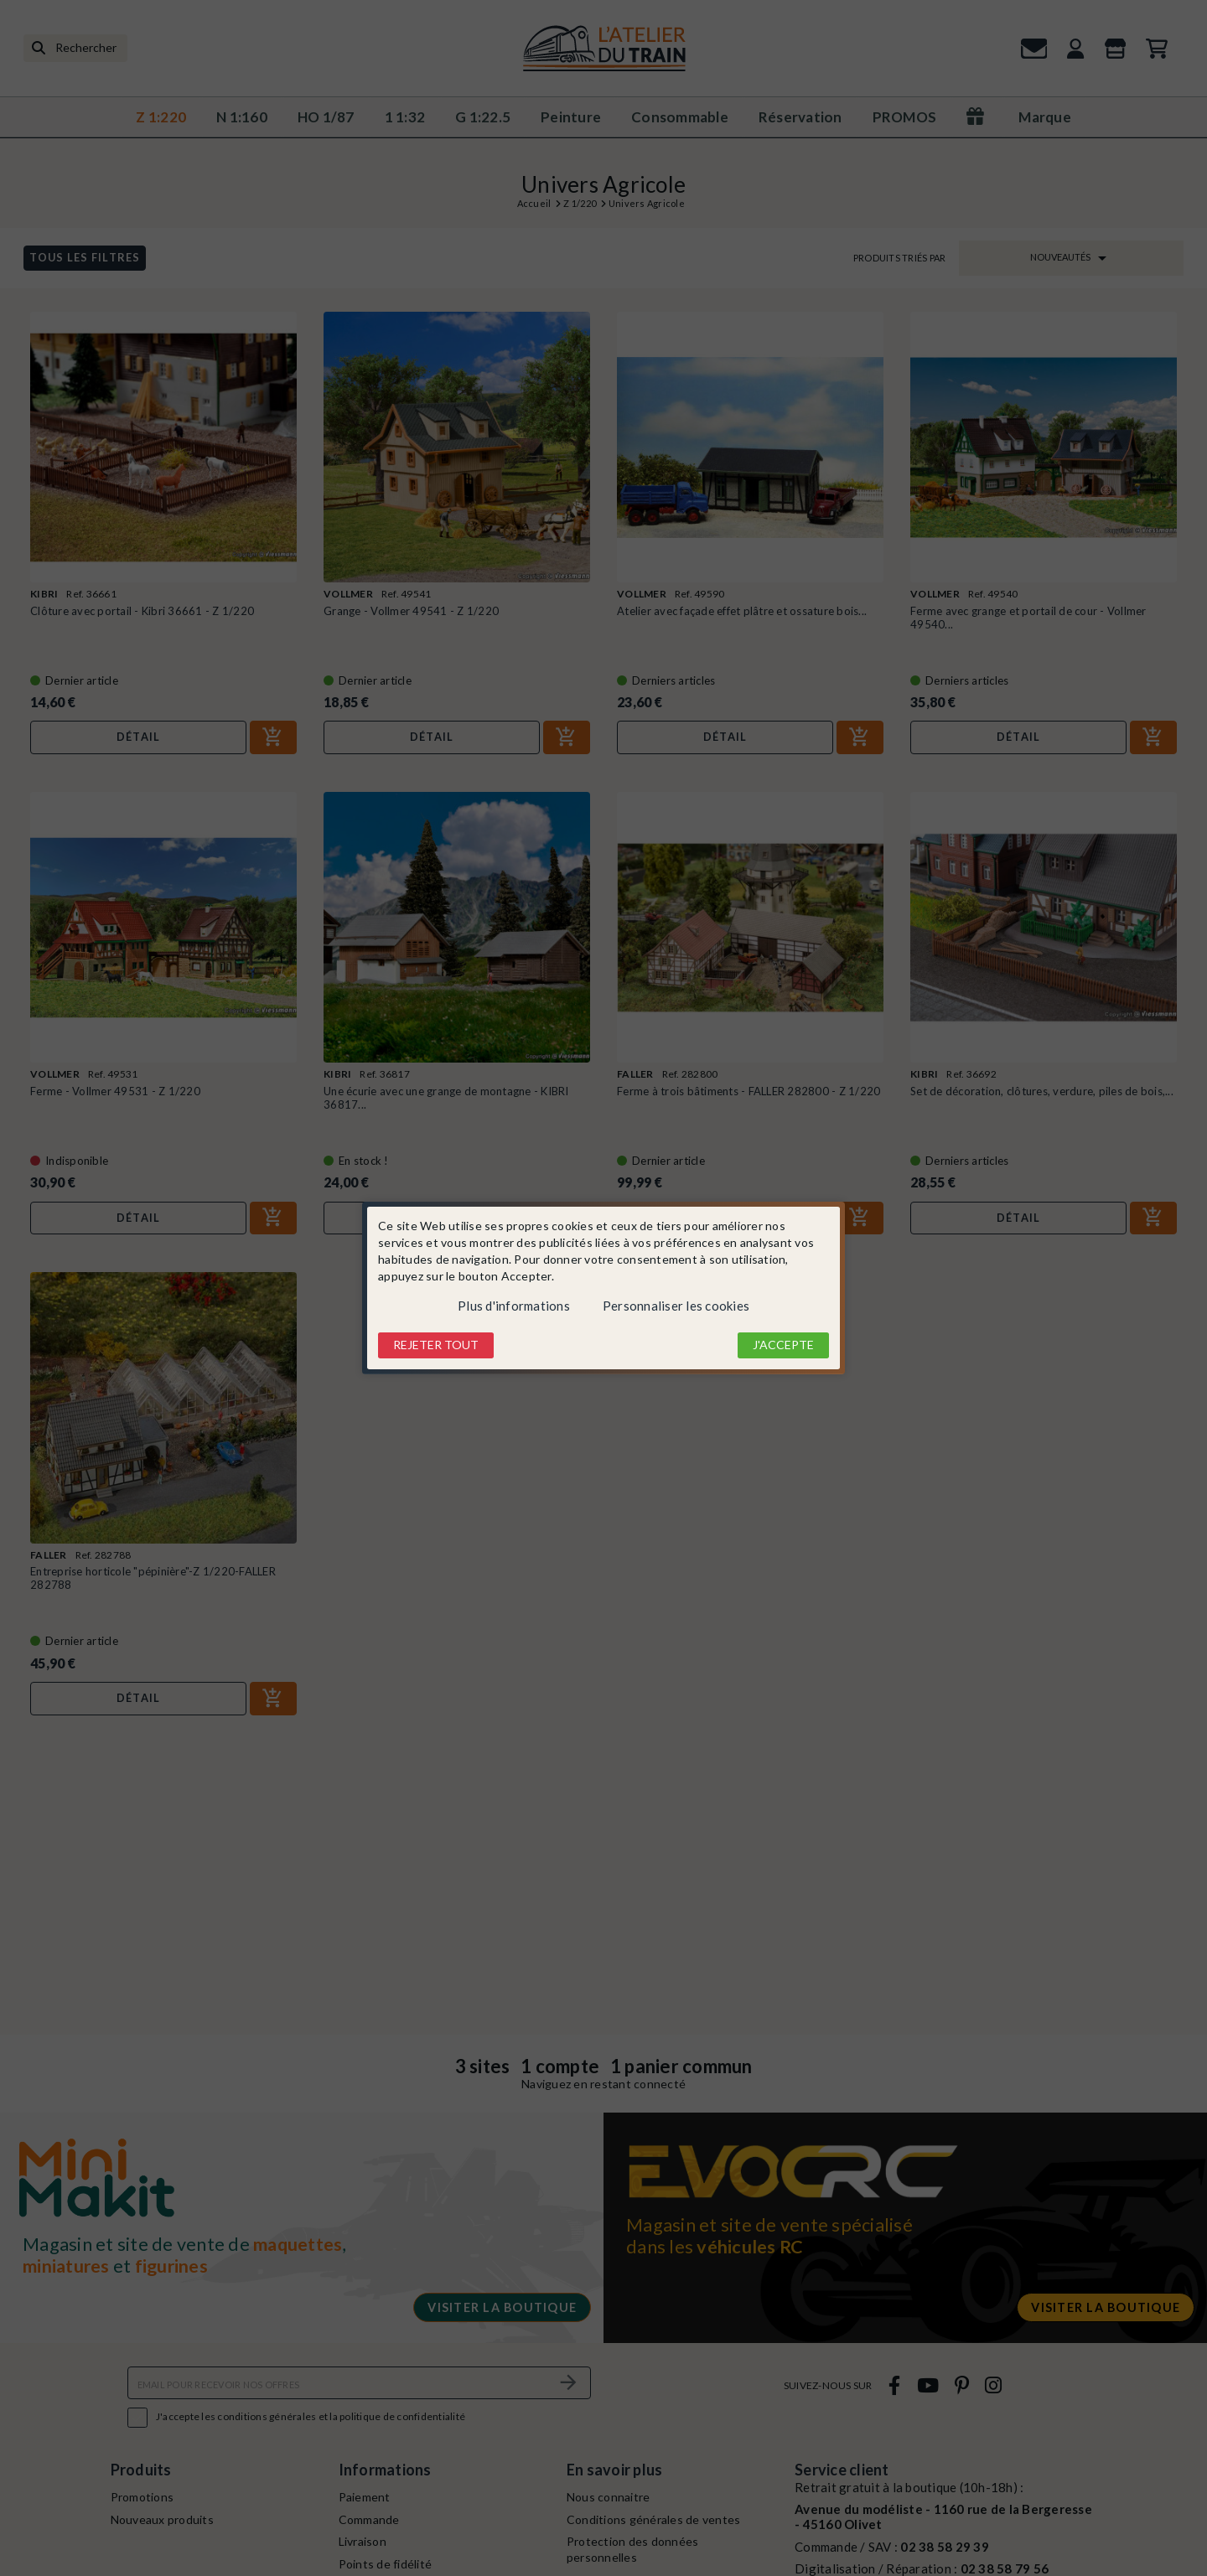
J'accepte (783, 1344)
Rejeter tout (436, 1344)
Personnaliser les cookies (676, 1305)
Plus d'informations (514, 1305)
